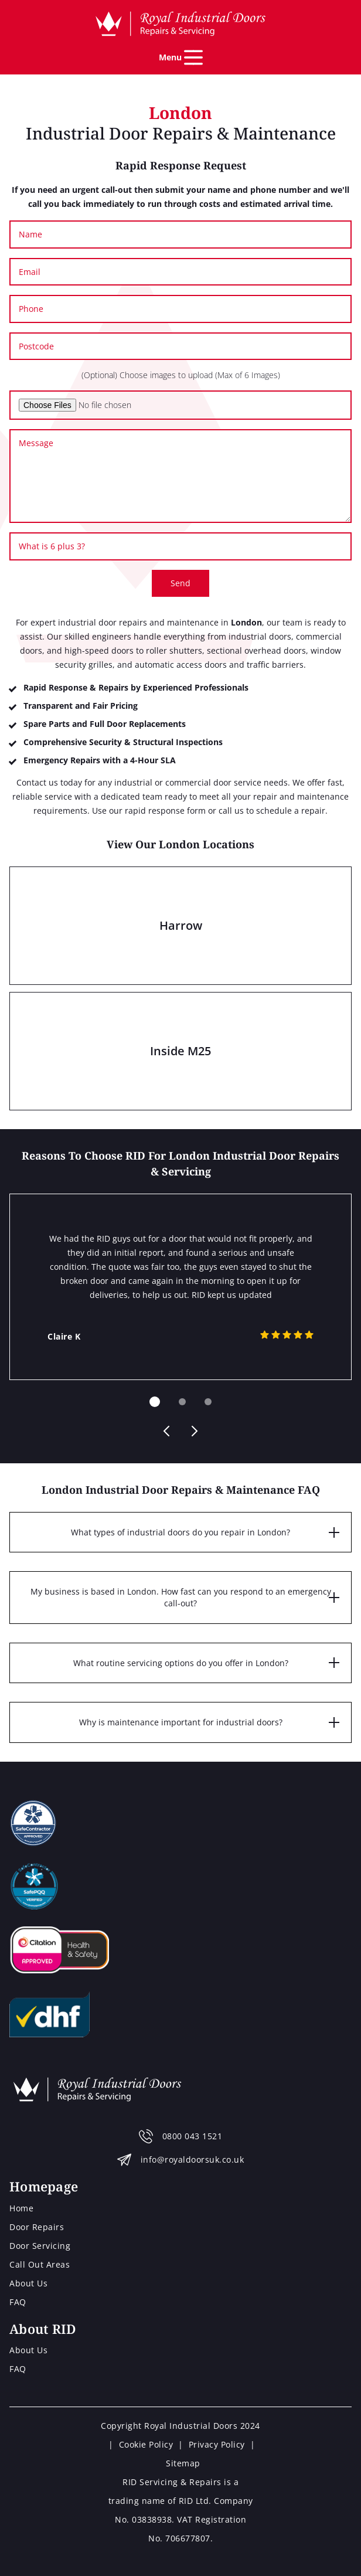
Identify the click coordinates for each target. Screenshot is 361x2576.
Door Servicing (39, 2245)
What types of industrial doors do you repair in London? (180, 1532)
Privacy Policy (217, 2444)
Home (21, 2208)
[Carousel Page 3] (208, 1401)
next (193, 1431)
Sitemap (183, 2463)
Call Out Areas (39, 2264)
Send (180, 583)
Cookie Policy (146, 2444)
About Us (28, 2283)
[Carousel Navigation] (180, 1431)
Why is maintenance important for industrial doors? (180, 1722)
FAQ (17, 2301)
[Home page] (180, 23)
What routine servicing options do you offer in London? (180, 1662)
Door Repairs (36, 2226)
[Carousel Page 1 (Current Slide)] (154, 1401)
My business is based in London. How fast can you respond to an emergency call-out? (180, 1597)
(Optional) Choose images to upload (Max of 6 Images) (180, 374)
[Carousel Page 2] (182, 1401)
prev (167, 1431)
